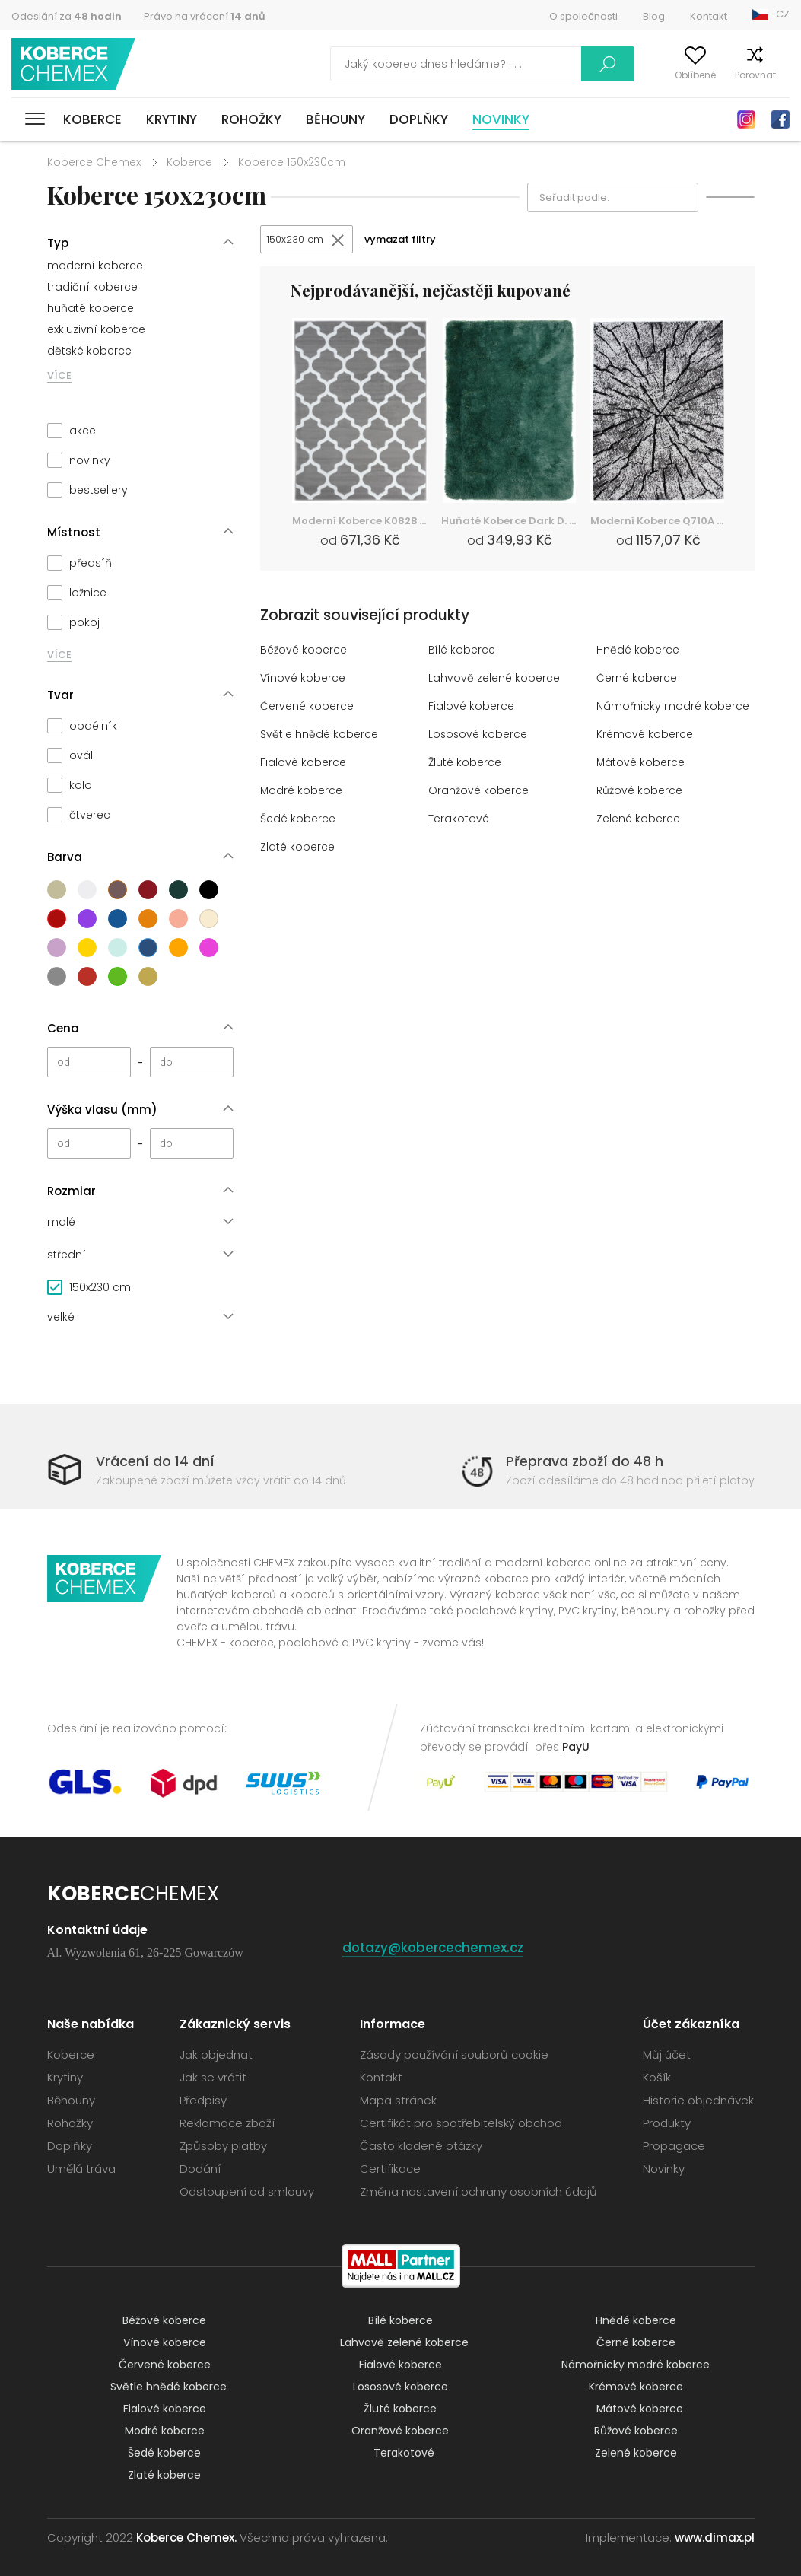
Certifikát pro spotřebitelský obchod (461, 2122)
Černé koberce (638, 680)
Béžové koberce (305, 652)
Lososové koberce (479, 736)
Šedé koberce (299, 820)
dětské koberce (89, 351)
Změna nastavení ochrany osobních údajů (478, 2191)
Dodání (200, 2168)
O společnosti (583, 16)
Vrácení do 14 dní (155, 1461)
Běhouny (335, 119)
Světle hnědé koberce (321, 736)
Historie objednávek (698, 2099)
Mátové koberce (642, 764)
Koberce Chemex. (186, 2537)
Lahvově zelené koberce (496, 680)
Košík (778, 74)
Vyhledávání (535, 63)
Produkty (667, 2122)
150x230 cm (297, 240)
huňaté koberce (90, 308)
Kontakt (708, 16)
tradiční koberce (92, 287)
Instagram (746, 119)
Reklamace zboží (227, 2122)
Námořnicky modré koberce (674, 708)
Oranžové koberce (480, 792)
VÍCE (59, 375)
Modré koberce (302, 792)
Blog (654, 16)
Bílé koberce (462, 652)
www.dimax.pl (715, 2537)
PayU (576, 1746)
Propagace (674, 2145)
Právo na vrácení (204, 16)
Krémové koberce (646, 736)
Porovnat (726, 74)
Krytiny (171, 119)
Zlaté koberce (299, 849)
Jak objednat (216, 2054)
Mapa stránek (398, 2099)
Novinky (500, 119)
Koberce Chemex (78, 64)
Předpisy (203, 2099)
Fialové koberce (472, 708)
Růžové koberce (641, 792)
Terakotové (459, 820)
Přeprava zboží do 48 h (584, 1461)
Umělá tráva (81, 2168)
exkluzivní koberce (96, 329)
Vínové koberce (304, 680)
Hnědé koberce (639, 652)
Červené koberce (309, 708)
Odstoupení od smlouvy (247, 2191)
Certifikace (390, 2168)
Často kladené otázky (421, 2145)
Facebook (780, 119)
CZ (783, 14)
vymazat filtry (408, 241)
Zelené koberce (640, 820)
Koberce (92, 119)
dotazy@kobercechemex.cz (437, 1946)
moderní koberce (95, 265)
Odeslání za (66, 16)
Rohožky (251, 119)
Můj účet (608, 74)
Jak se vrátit (213, 2077)
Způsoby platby (223, 2145)
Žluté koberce (466, 764)
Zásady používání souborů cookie (454, 2054)
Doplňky (418, 119)
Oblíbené (666, 74)
